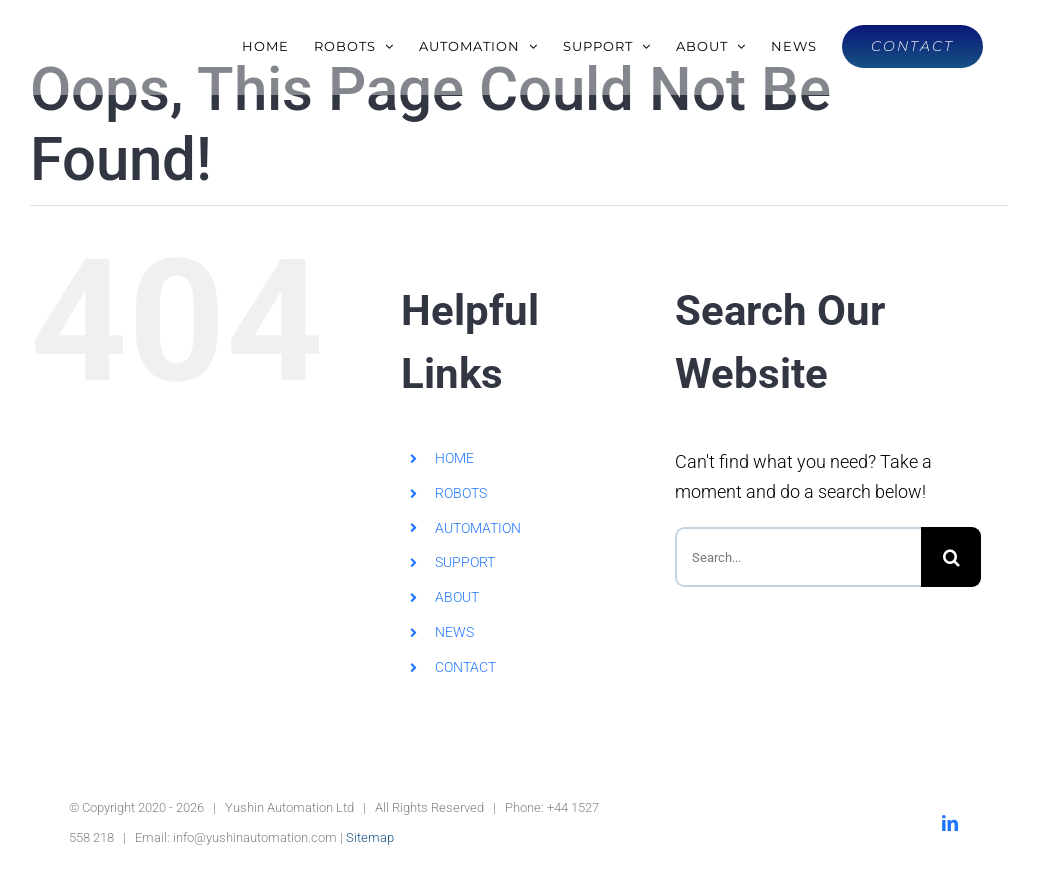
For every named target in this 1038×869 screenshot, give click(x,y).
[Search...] (798, 557)
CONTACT (465, 667)
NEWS (454, 632)
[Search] (951, 557)
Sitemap (370, 837)
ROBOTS (461, 493)
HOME (454, 458)
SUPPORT (465, 562)
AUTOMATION (478, 528)
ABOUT (457, 597)
